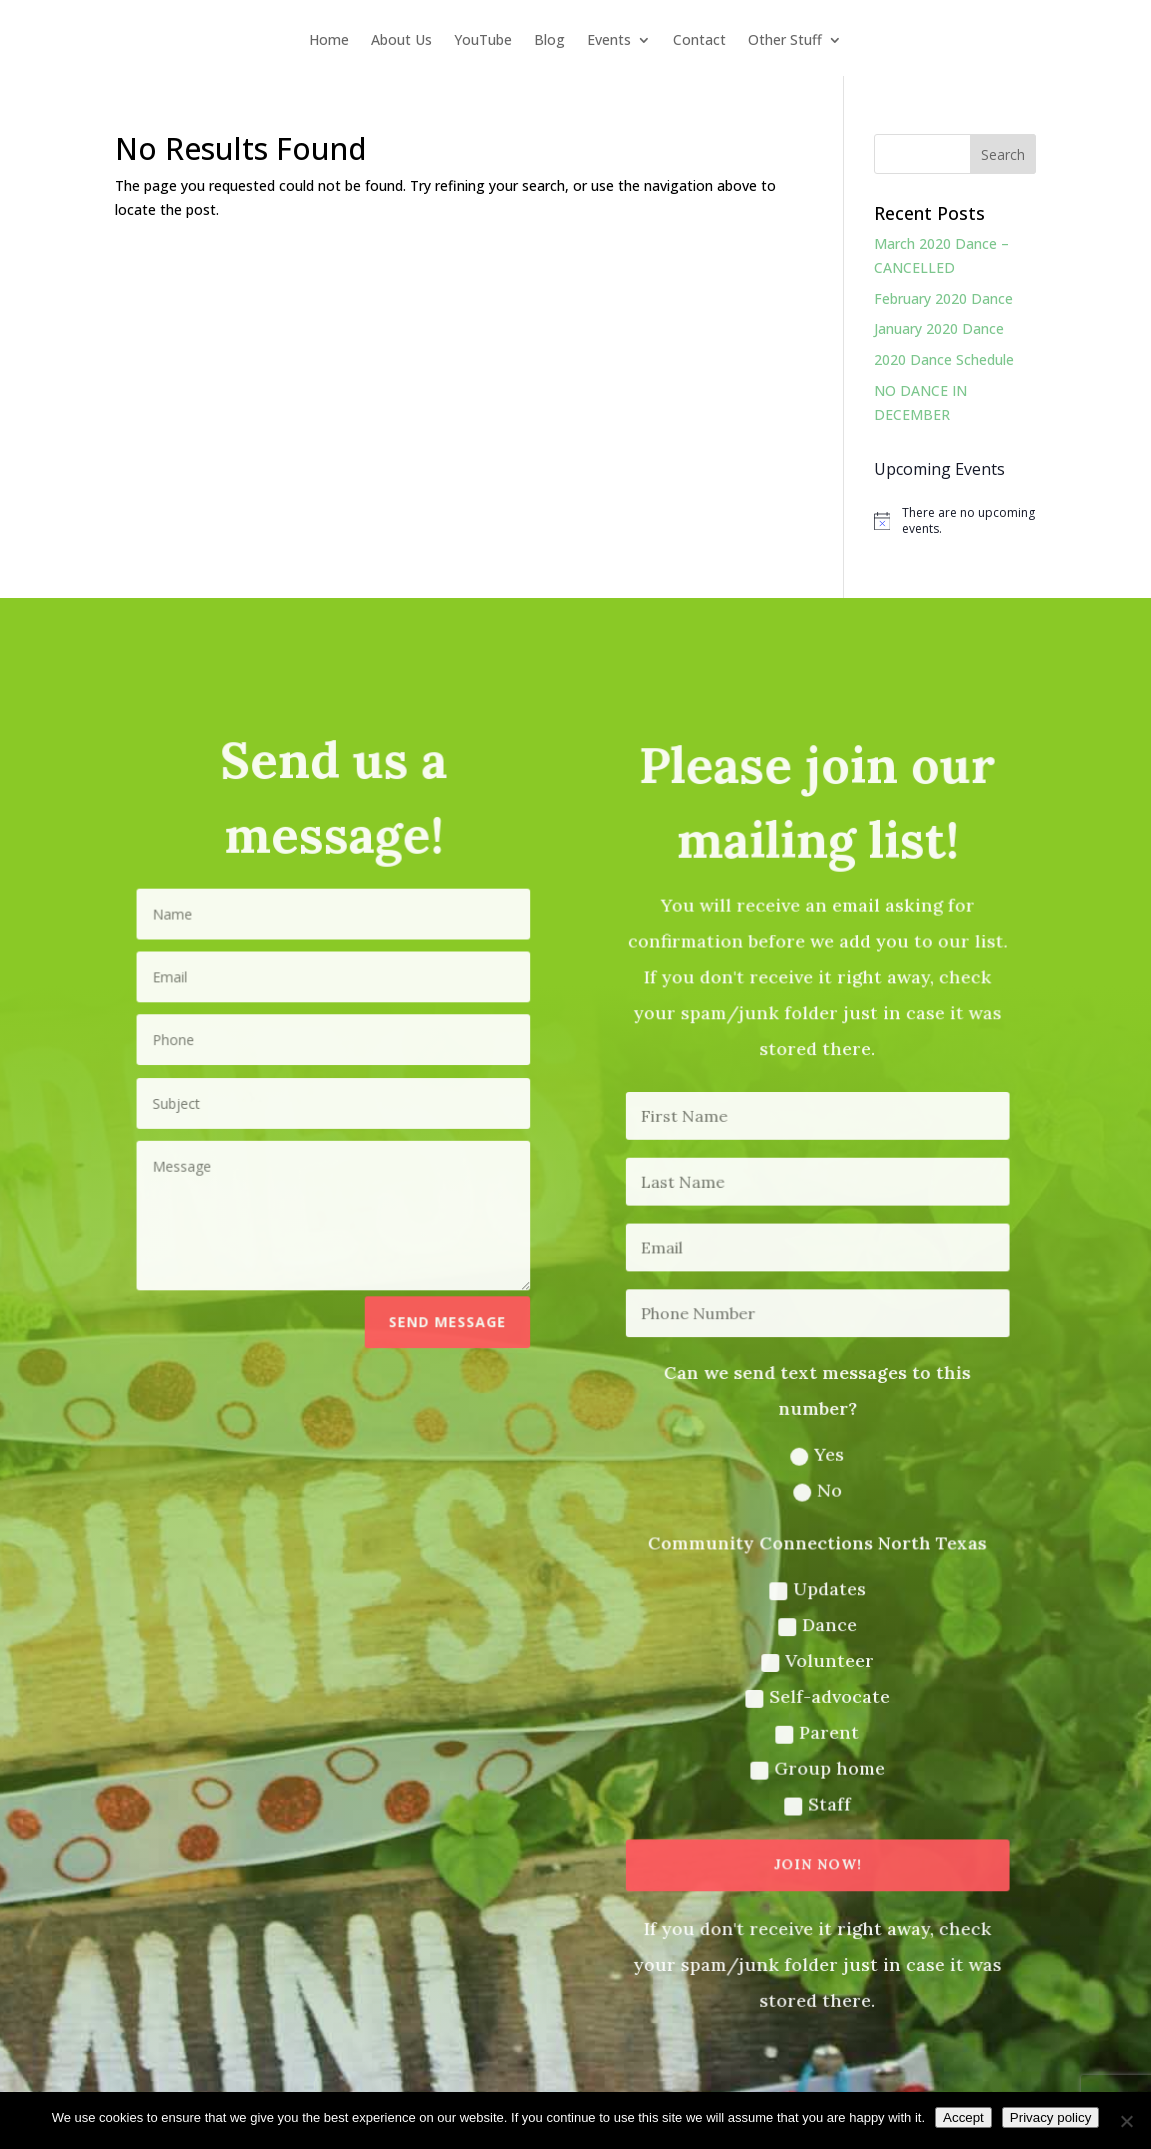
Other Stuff (785, 41)
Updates (815, 1586)
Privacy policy (1050, 2117)
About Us (401, 41)
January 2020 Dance (939, 328)
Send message (449, 1322)
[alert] (955, 521)
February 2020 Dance (943, 298)
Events (609, 41)
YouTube (483, 41)
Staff (815, 1800)
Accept (963, 2117)
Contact (699, 41)
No (815, 1489)
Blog (549, 41)
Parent (815, 1728)
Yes (815, 1453)
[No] (1126, 2121)
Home (329, 41)
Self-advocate (815, 1693)
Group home (815, 1764)
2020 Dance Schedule (944, 359)
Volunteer (815, 1657)
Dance (815, 1622)
